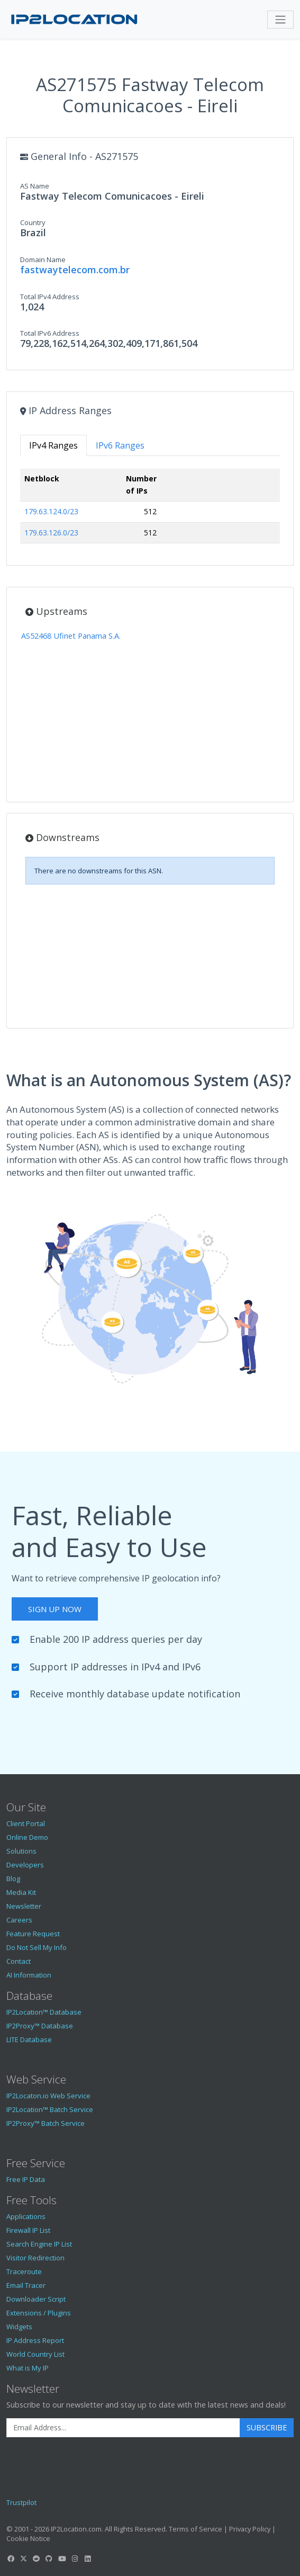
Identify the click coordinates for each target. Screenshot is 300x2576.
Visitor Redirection (35, 2257)
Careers (19, 1920)
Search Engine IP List (39, 2244)
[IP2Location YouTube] (62, 2558)
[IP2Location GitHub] (49, 2558)
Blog (13, 1878)
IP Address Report (35, 2340)
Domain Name (43, 259)
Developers (25, 1865)
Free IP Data (25, 2179)
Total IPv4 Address (49, 296)
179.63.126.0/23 (51, 532)
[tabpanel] (150, 510)
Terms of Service (195, 2529)
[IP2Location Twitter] (23, 2558)
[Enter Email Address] (123, 2427)
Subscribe (267, 2427)
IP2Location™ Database (43, 2012)
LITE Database (29, 2039)
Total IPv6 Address (49, 333)
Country (33, 222)
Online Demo (27, 1837)
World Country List (35, 2354)
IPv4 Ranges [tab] (53, 445)
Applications (26, 2216)
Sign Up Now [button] (54, 1609)
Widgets (19, 2326)
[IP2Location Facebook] (10, 2558)
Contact (18, 1961)
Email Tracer (26, 2285)
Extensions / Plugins (38, 2313)
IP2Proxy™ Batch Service (45, 2123)
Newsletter (23, 1906)
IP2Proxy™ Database (39, 2026)
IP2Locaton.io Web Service (48, 2095)
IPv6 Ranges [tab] (120, 445)
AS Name (34, 186)
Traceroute (24, 2271)
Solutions (21, 1851)
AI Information (28, 1975)
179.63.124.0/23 (51, 511)
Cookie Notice (28, 2538)
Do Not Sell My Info (36, 1947)
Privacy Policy (249, 2529)
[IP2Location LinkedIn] (88, 2558)
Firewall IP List (28, 2230)
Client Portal (25, 1823)
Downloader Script (36, 2299)
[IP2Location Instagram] (74, 2558)
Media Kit (21, 1892)
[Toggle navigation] (280, 20)
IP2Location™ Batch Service (49, 2109)
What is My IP (27, 2368)
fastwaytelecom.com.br (75, 269)
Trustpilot (21, 2502)
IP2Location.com (76, 2529)
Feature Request (33, 1933)
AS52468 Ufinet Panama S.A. (71, 636)
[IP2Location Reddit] (36, 2558)
